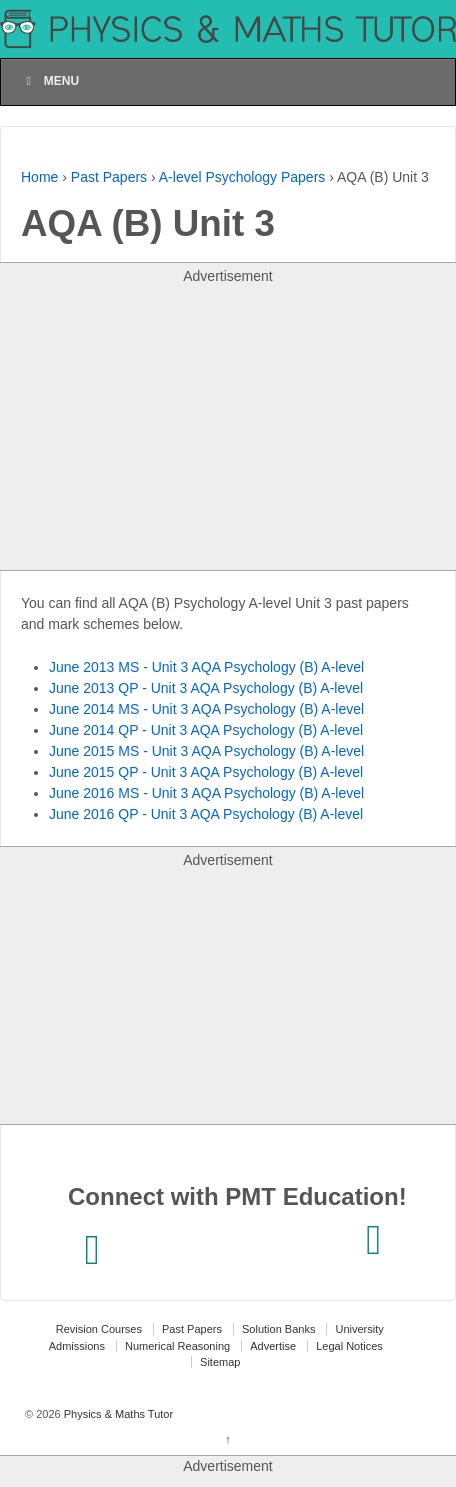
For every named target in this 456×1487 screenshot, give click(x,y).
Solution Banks (278, 1329)
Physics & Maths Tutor (117, 1414)
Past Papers (109, 177)
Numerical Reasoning (177, 1346)
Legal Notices (349, 1346)
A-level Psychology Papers (242, 177)
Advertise (273, 1346)
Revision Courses (99, 1329)
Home (39, 177)
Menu (50, 81)
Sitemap (220, 1362)
